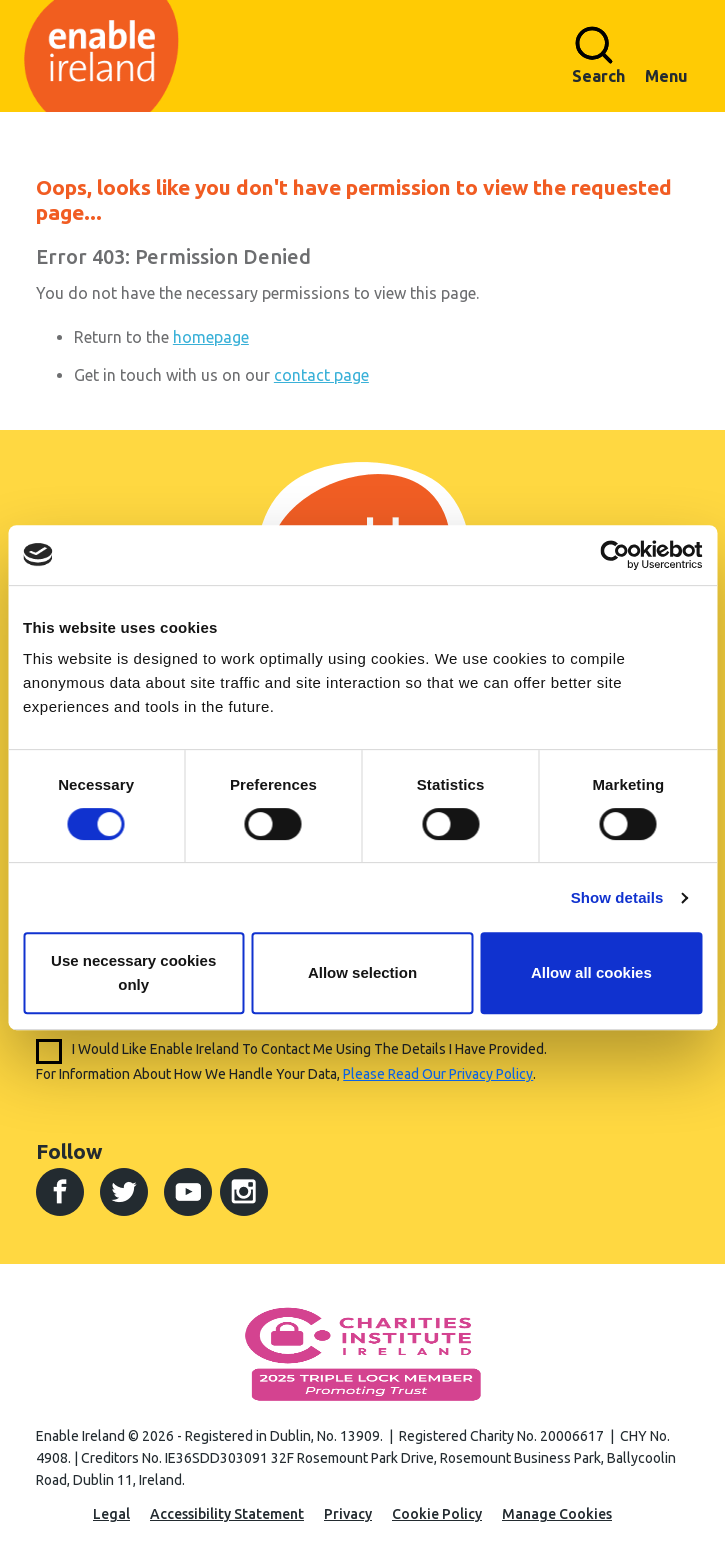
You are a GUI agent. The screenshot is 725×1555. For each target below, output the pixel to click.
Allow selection (362, 972)
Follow (69, 1151)
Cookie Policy (437, 1514)
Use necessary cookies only (133, 972)
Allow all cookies (591, 972)
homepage (211, 337)
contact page (321, 375)
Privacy (348, 1514)
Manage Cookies (557, 1514)
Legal (111, 1514)
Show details (617, 897)
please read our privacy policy (438, 1074)
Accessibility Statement (227, 1514)
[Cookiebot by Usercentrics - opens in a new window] (614, 555)
